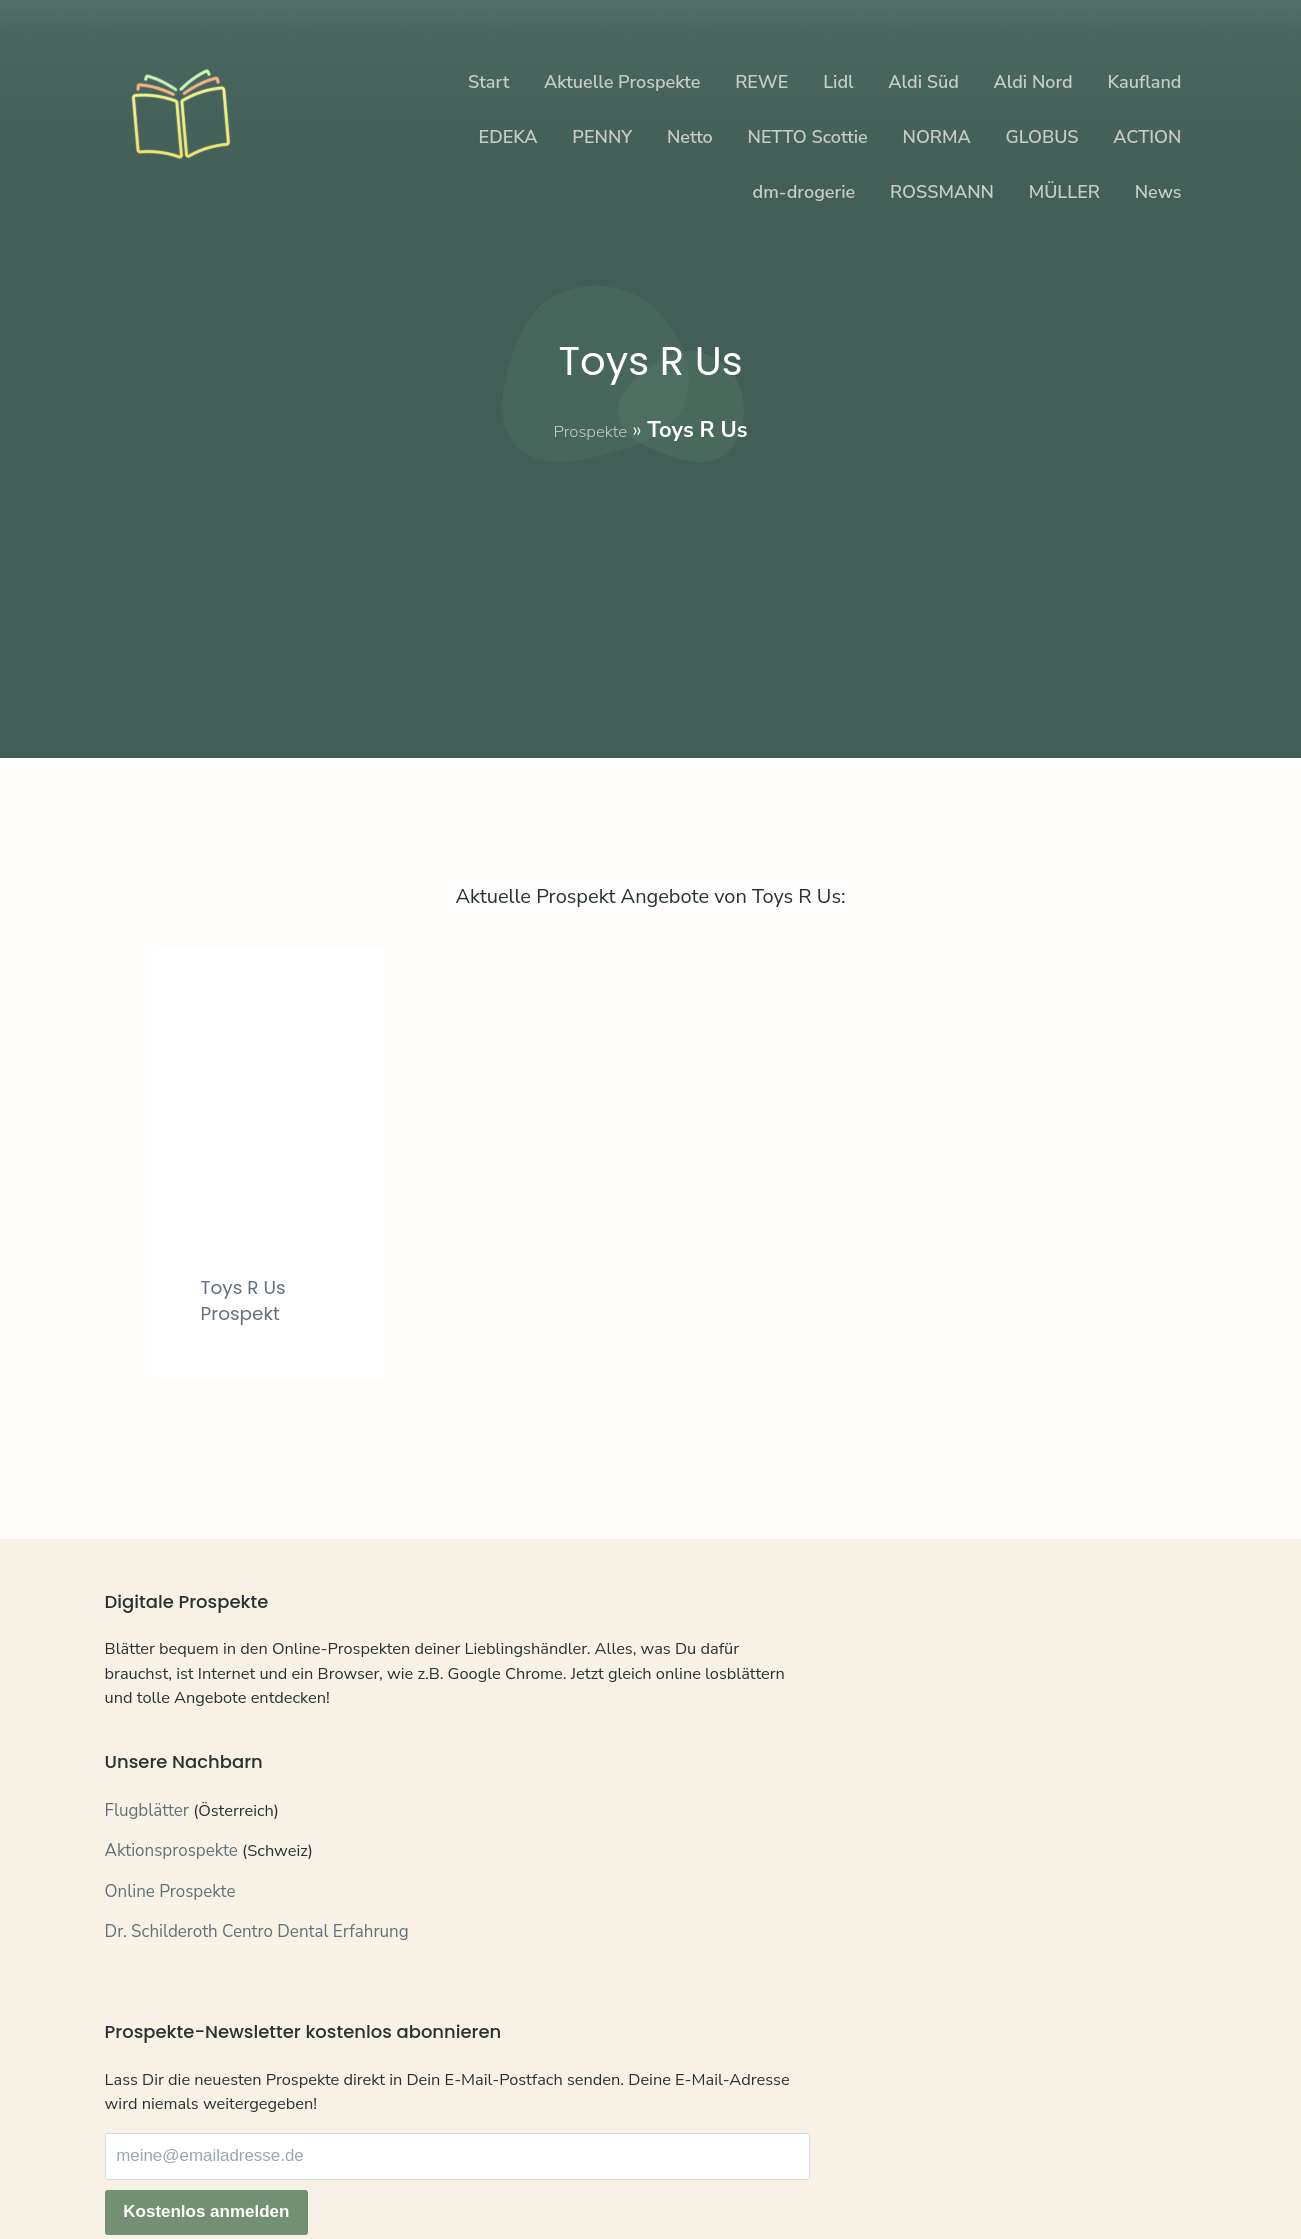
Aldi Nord (1033, 82)
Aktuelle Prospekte (622, 82)
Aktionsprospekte (172, 1903)
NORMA (937, 137)
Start (488, 82)
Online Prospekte (170, 1943)
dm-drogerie (804, 192)
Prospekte (590, 430)
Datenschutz (223, 2173)
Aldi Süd (923, 82)
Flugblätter (147, 1862)
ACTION (1147, 137)
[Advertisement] (651, 586)
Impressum (327, 2173)
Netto (690, 137)
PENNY (602, 137)
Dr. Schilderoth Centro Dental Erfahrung (257, 1984)
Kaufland (1144, 82)
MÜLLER (1064, 192)
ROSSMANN (942, 192)
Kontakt (134, 2173)
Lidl (838, 82)
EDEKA (508, 137)
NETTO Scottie (808, 137)
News (1158, 192)
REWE (761, 82)
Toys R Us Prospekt (251, 1299)
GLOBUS (1042, 137)
